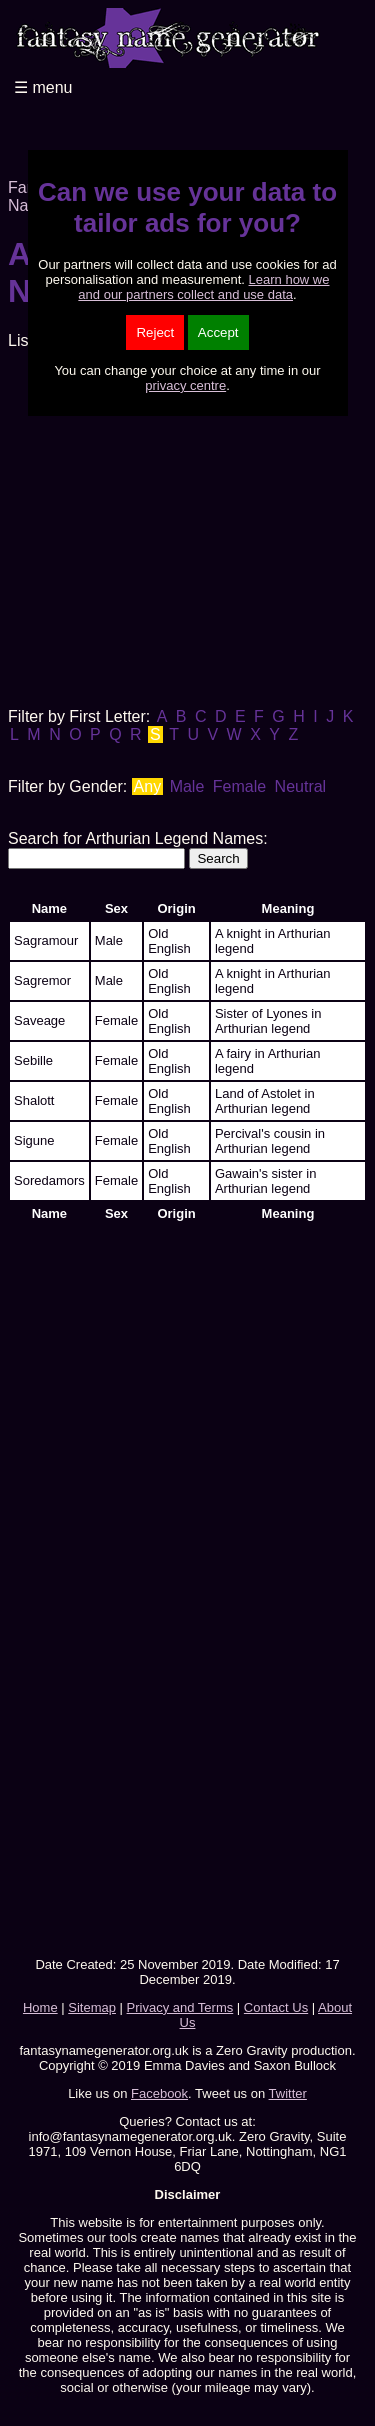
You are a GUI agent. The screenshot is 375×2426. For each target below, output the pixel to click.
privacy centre (185, 385)
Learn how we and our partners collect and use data (203, 287)
